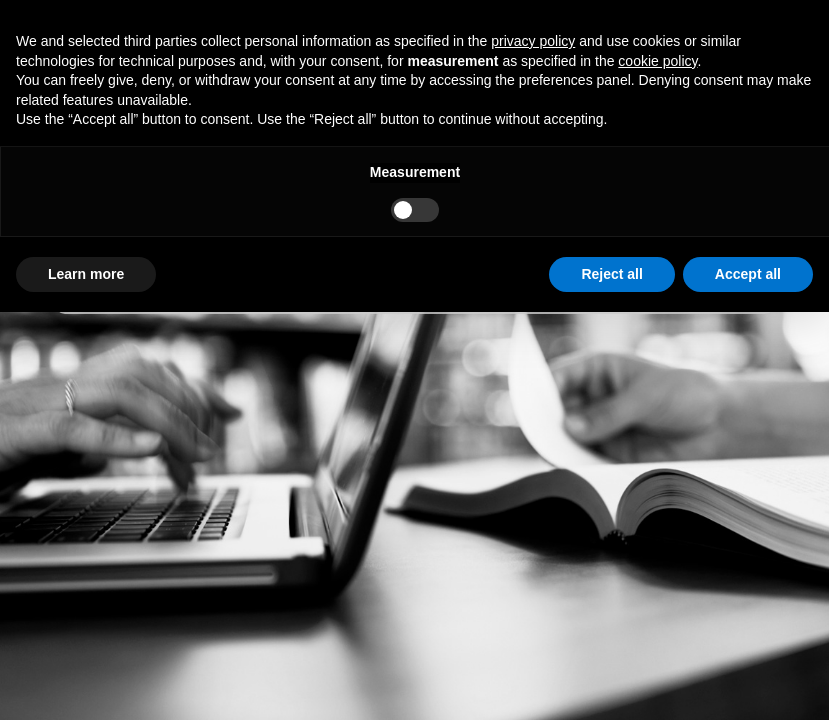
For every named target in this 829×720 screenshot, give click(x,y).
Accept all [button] (748, 274)
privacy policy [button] (533, 41)
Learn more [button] (86, 274)
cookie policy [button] (657, 61)
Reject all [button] (611, 274)
